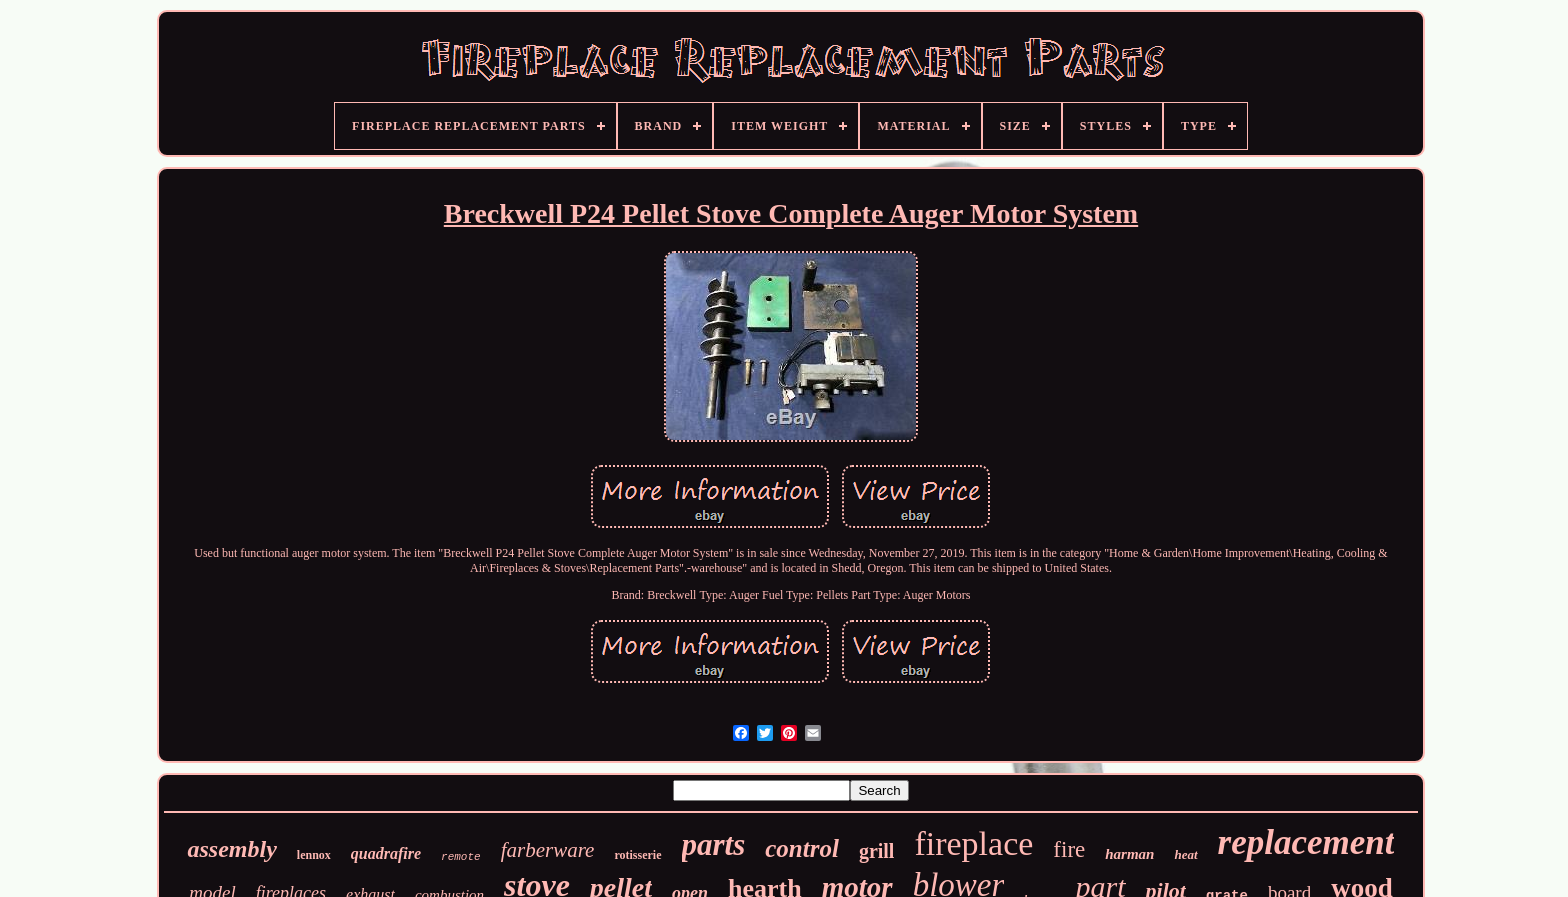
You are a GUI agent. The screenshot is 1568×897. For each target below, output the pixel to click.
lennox (314, 855)
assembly (231, 849)
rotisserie (637, 855)
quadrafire (386, 853)
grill (877, 851)
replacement (1306, 842)
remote (461, 857)
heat (1185, 854)
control (802, 848)
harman (1129, 854)
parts (714, 844)
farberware (548, 850)
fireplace (973, 843)
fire (1069, 849)
